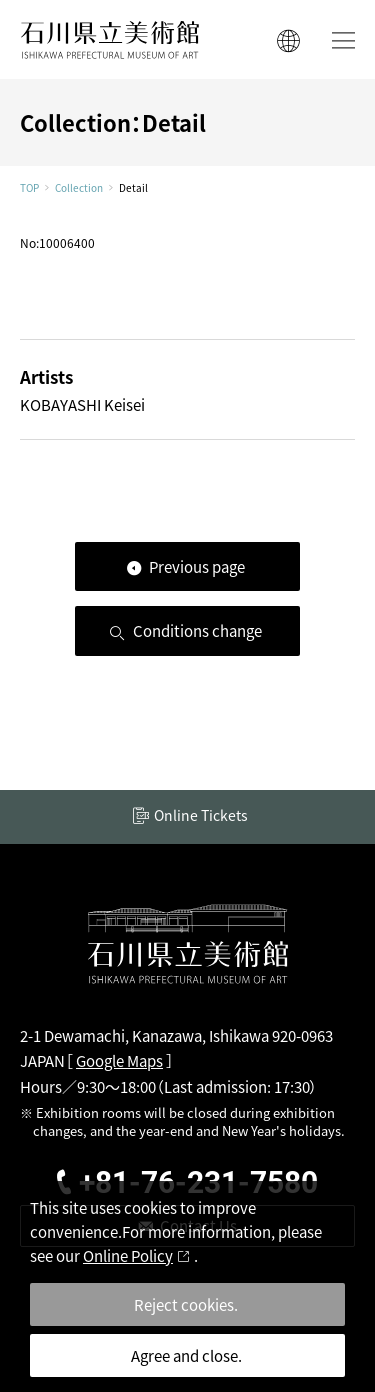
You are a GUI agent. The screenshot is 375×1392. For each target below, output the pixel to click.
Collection (79, 188)
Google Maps (119, 1060)
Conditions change (197, 630)
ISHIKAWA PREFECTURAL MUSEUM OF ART (110, 39)
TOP (29, 188)
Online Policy (128, 1255)
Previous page (197, 566)
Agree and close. (186, 1355)
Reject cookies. (186, 1304)
